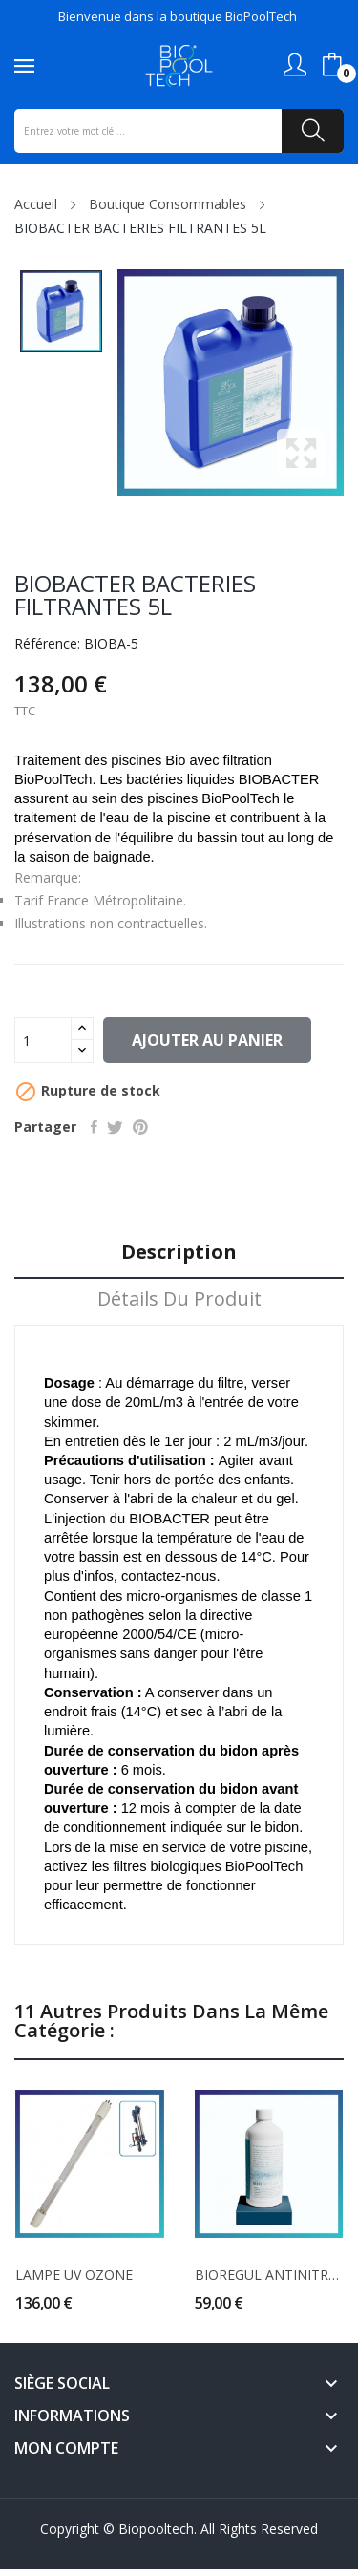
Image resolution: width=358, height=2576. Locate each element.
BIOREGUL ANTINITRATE (269, 2275)
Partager (94, 1127)
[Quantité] (43, 1040)
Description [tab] (179, 1253)
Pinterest (140, 1127)
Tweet (115, 1127)
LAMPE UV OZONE (74, 2275)
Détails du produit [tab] (179, 1299)
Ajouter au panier (207, 1040)
